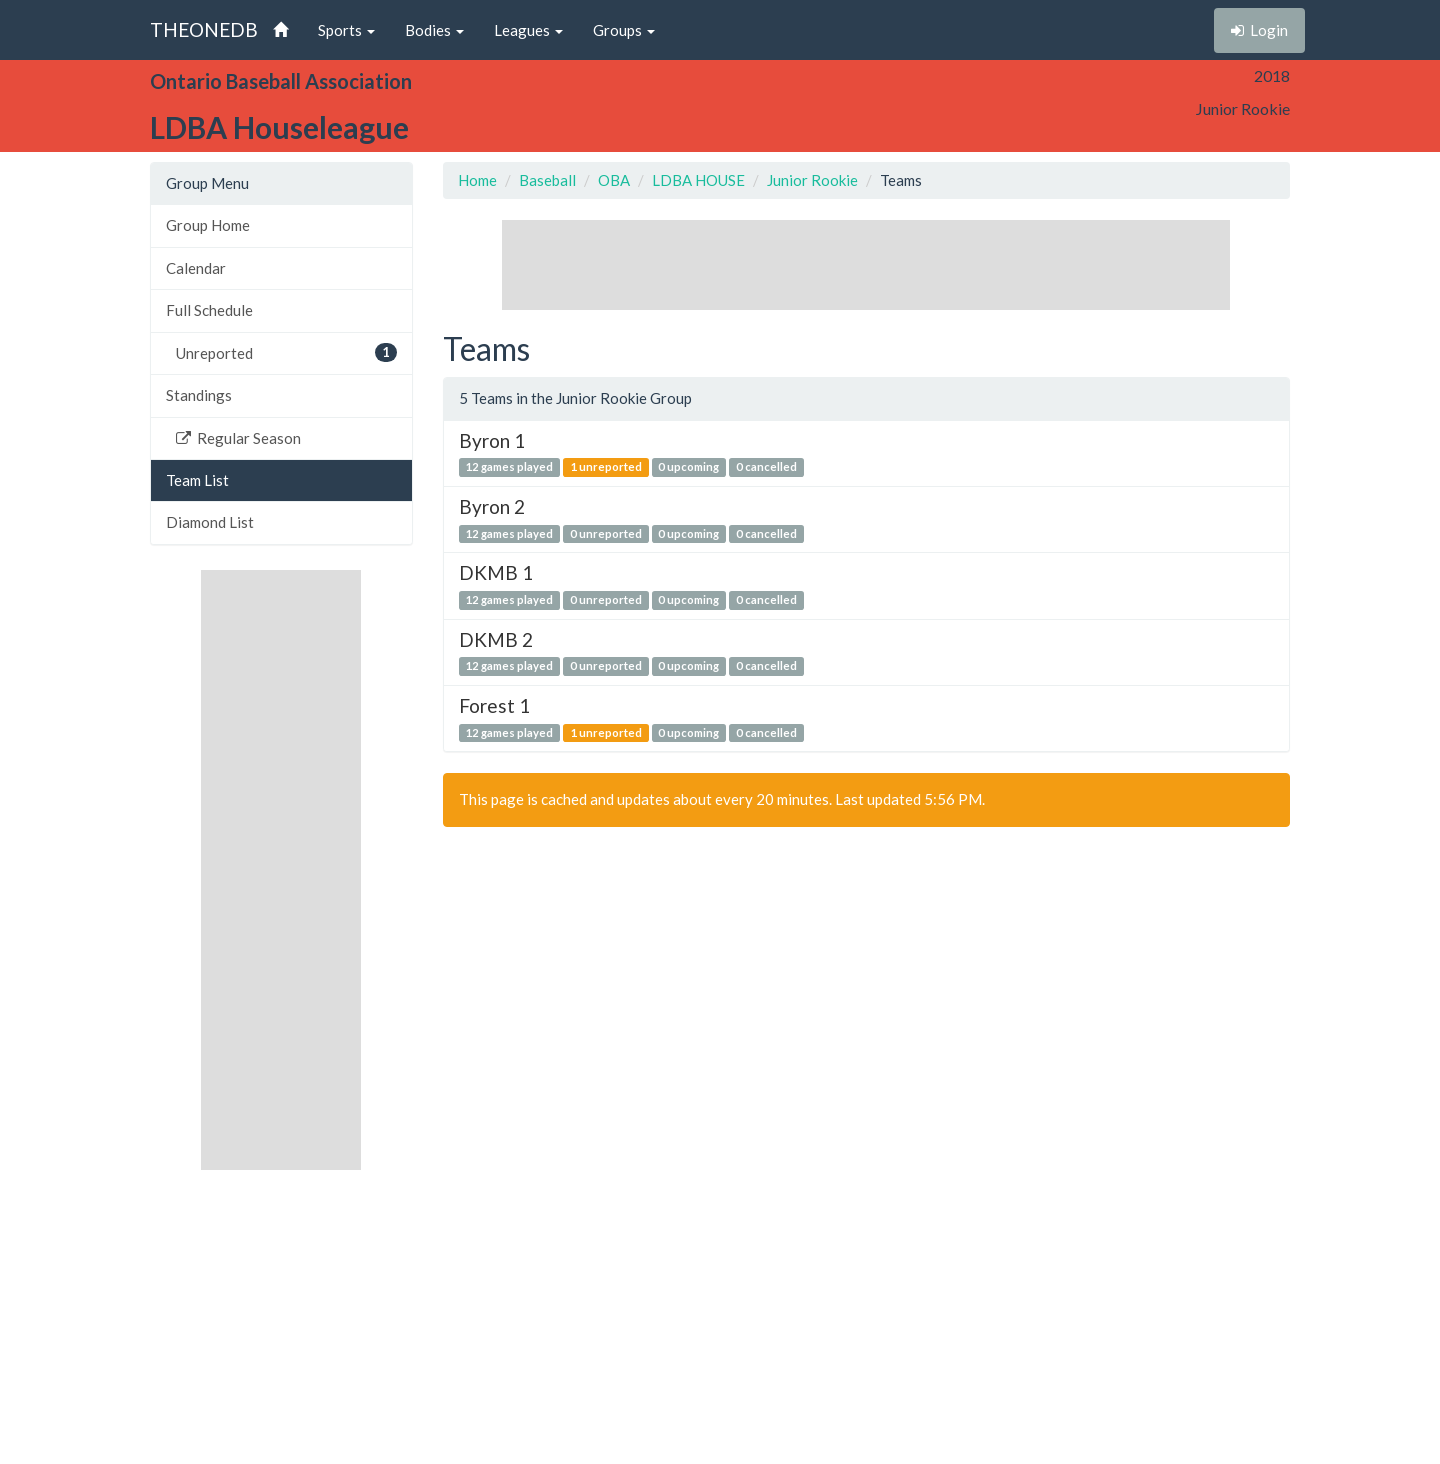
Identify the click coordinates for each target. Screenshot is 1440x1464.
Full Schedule (209, 310)
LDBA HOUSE (698, 180)
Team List (197, 480)
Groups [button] (624, 30)
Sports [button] (346, 30)
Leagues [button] (528, 30)
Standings (199, 395)
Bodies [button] (434, 30)
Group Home (208, 225)
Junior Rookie (812, 180)
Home (477, 180)
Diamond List (210, 522)
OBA (614, 180)
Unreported (286, 352)
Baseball (547, 180)
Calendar (196, 268)
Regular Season (238, 438)
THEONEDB (204, 29)
